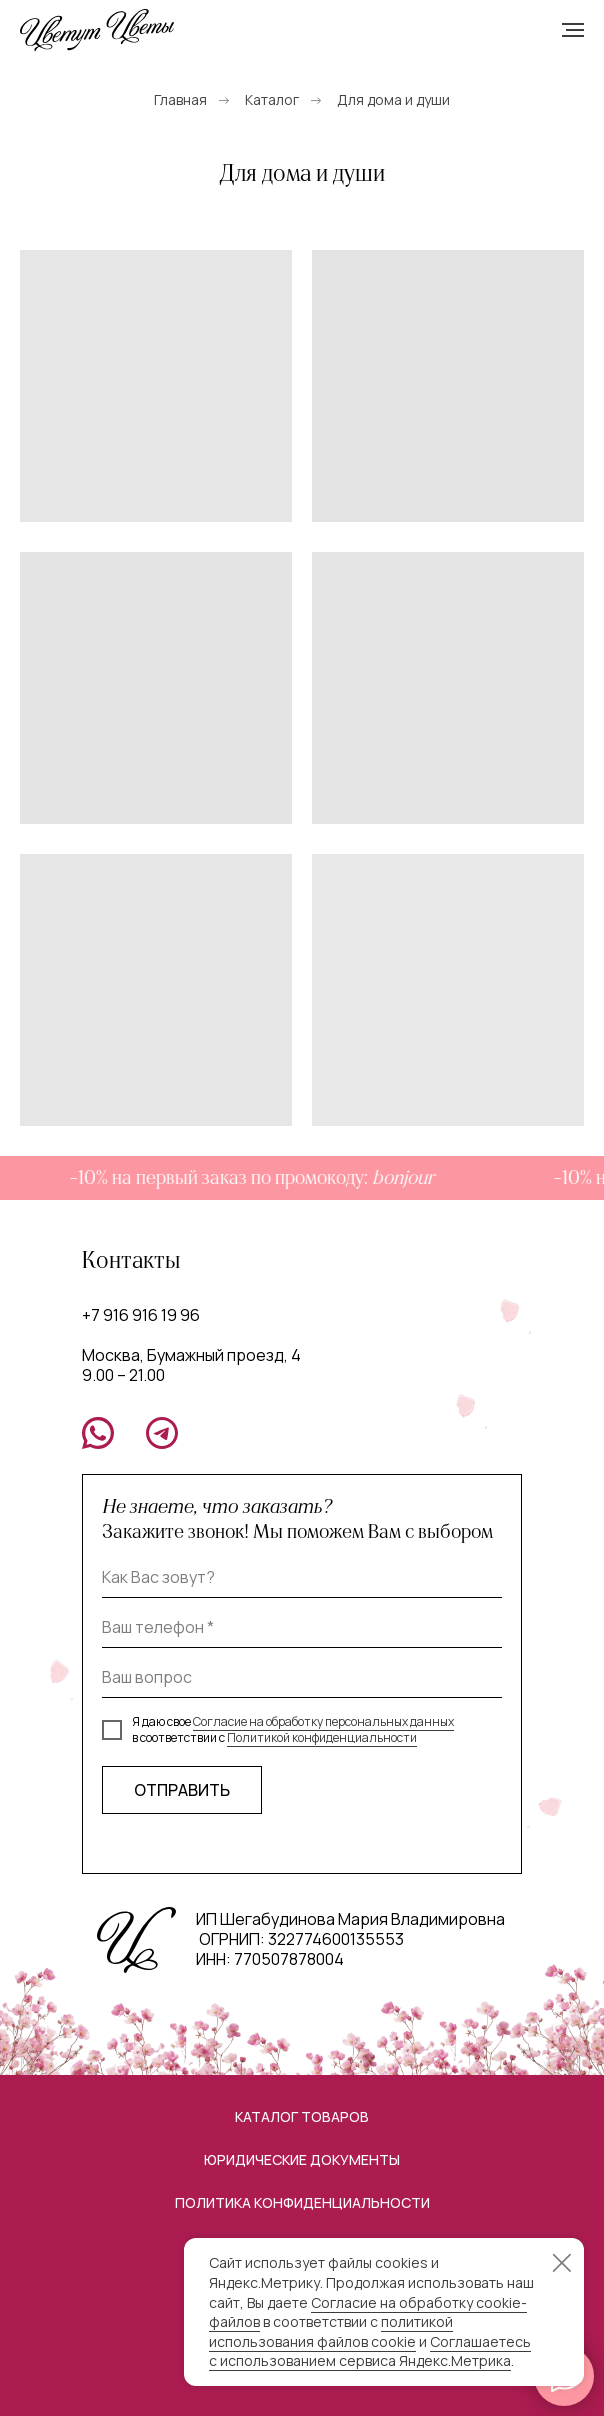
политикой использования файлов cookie (331, 2331)
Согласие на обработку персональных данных (323, 1721)
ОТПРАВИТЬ (182, 1790)
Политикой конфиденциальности (322, 1737)
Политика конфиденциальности (302, 2202)
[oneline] (302, 1678)
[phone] (302, 1628)
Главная (180, 99)
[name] (302, 1578)
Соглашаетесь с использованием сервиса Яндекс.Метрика (370, 2351)
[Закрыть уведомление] (562, 2263)
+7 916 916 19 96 (141, 1315)
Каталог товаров (302, 2116)
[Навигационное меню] (573, 30)
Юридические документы (302, 2159)
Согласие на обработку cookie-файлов (368, 2312)
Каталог (272, 99)
